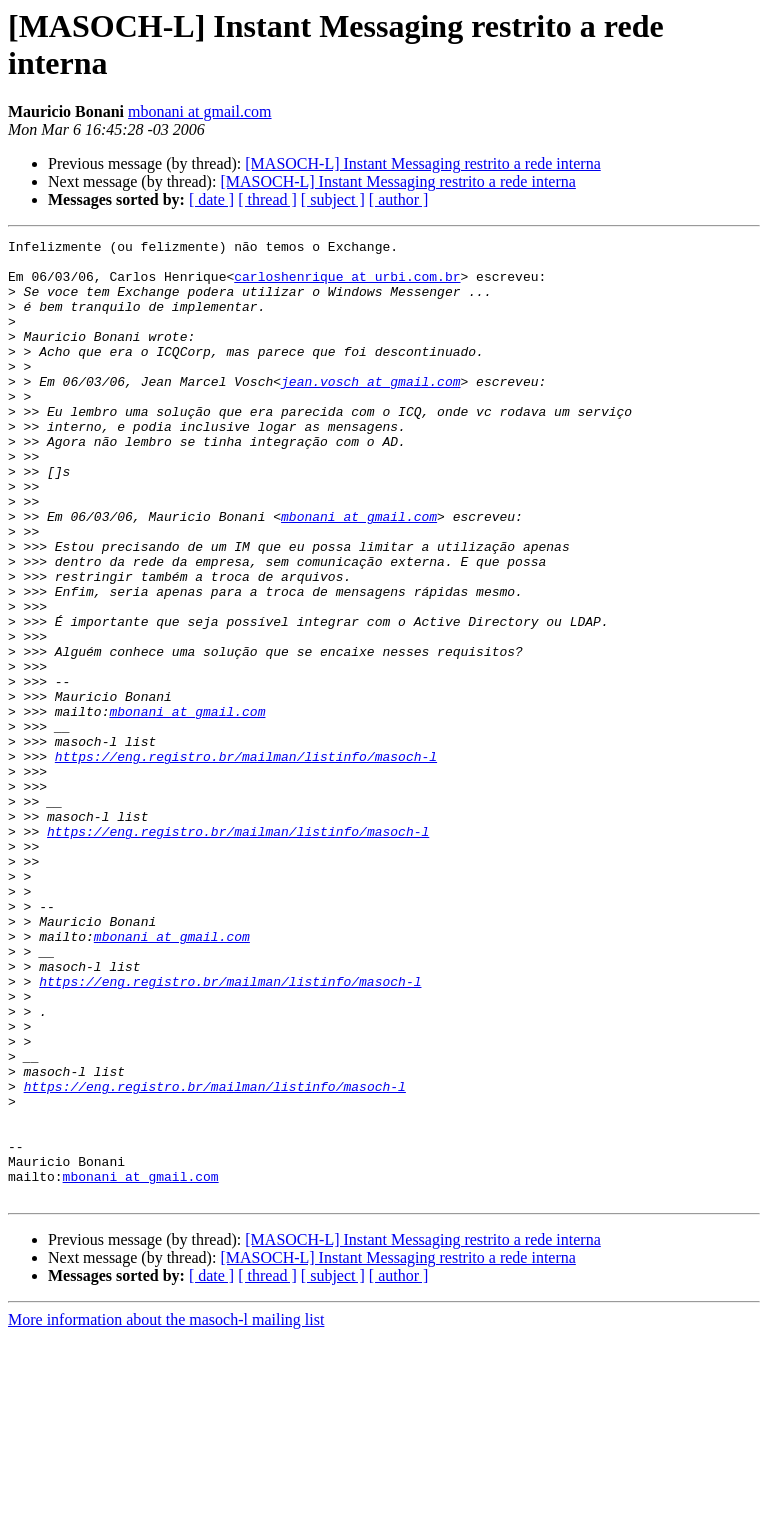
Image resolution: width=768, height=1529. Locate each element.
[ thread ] (267, 199)
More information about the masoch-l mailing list (166, 1511)
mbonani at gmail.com (200, 111)
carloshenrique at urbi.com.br (347, 285)
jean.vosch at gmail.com (370, 411)
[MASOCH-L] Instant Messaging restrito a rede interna (422, 163)
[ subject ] (333, 199)
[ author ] (399, 199)
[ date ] (211, 199)
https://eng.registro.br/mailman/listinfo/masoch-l (246, 861)
